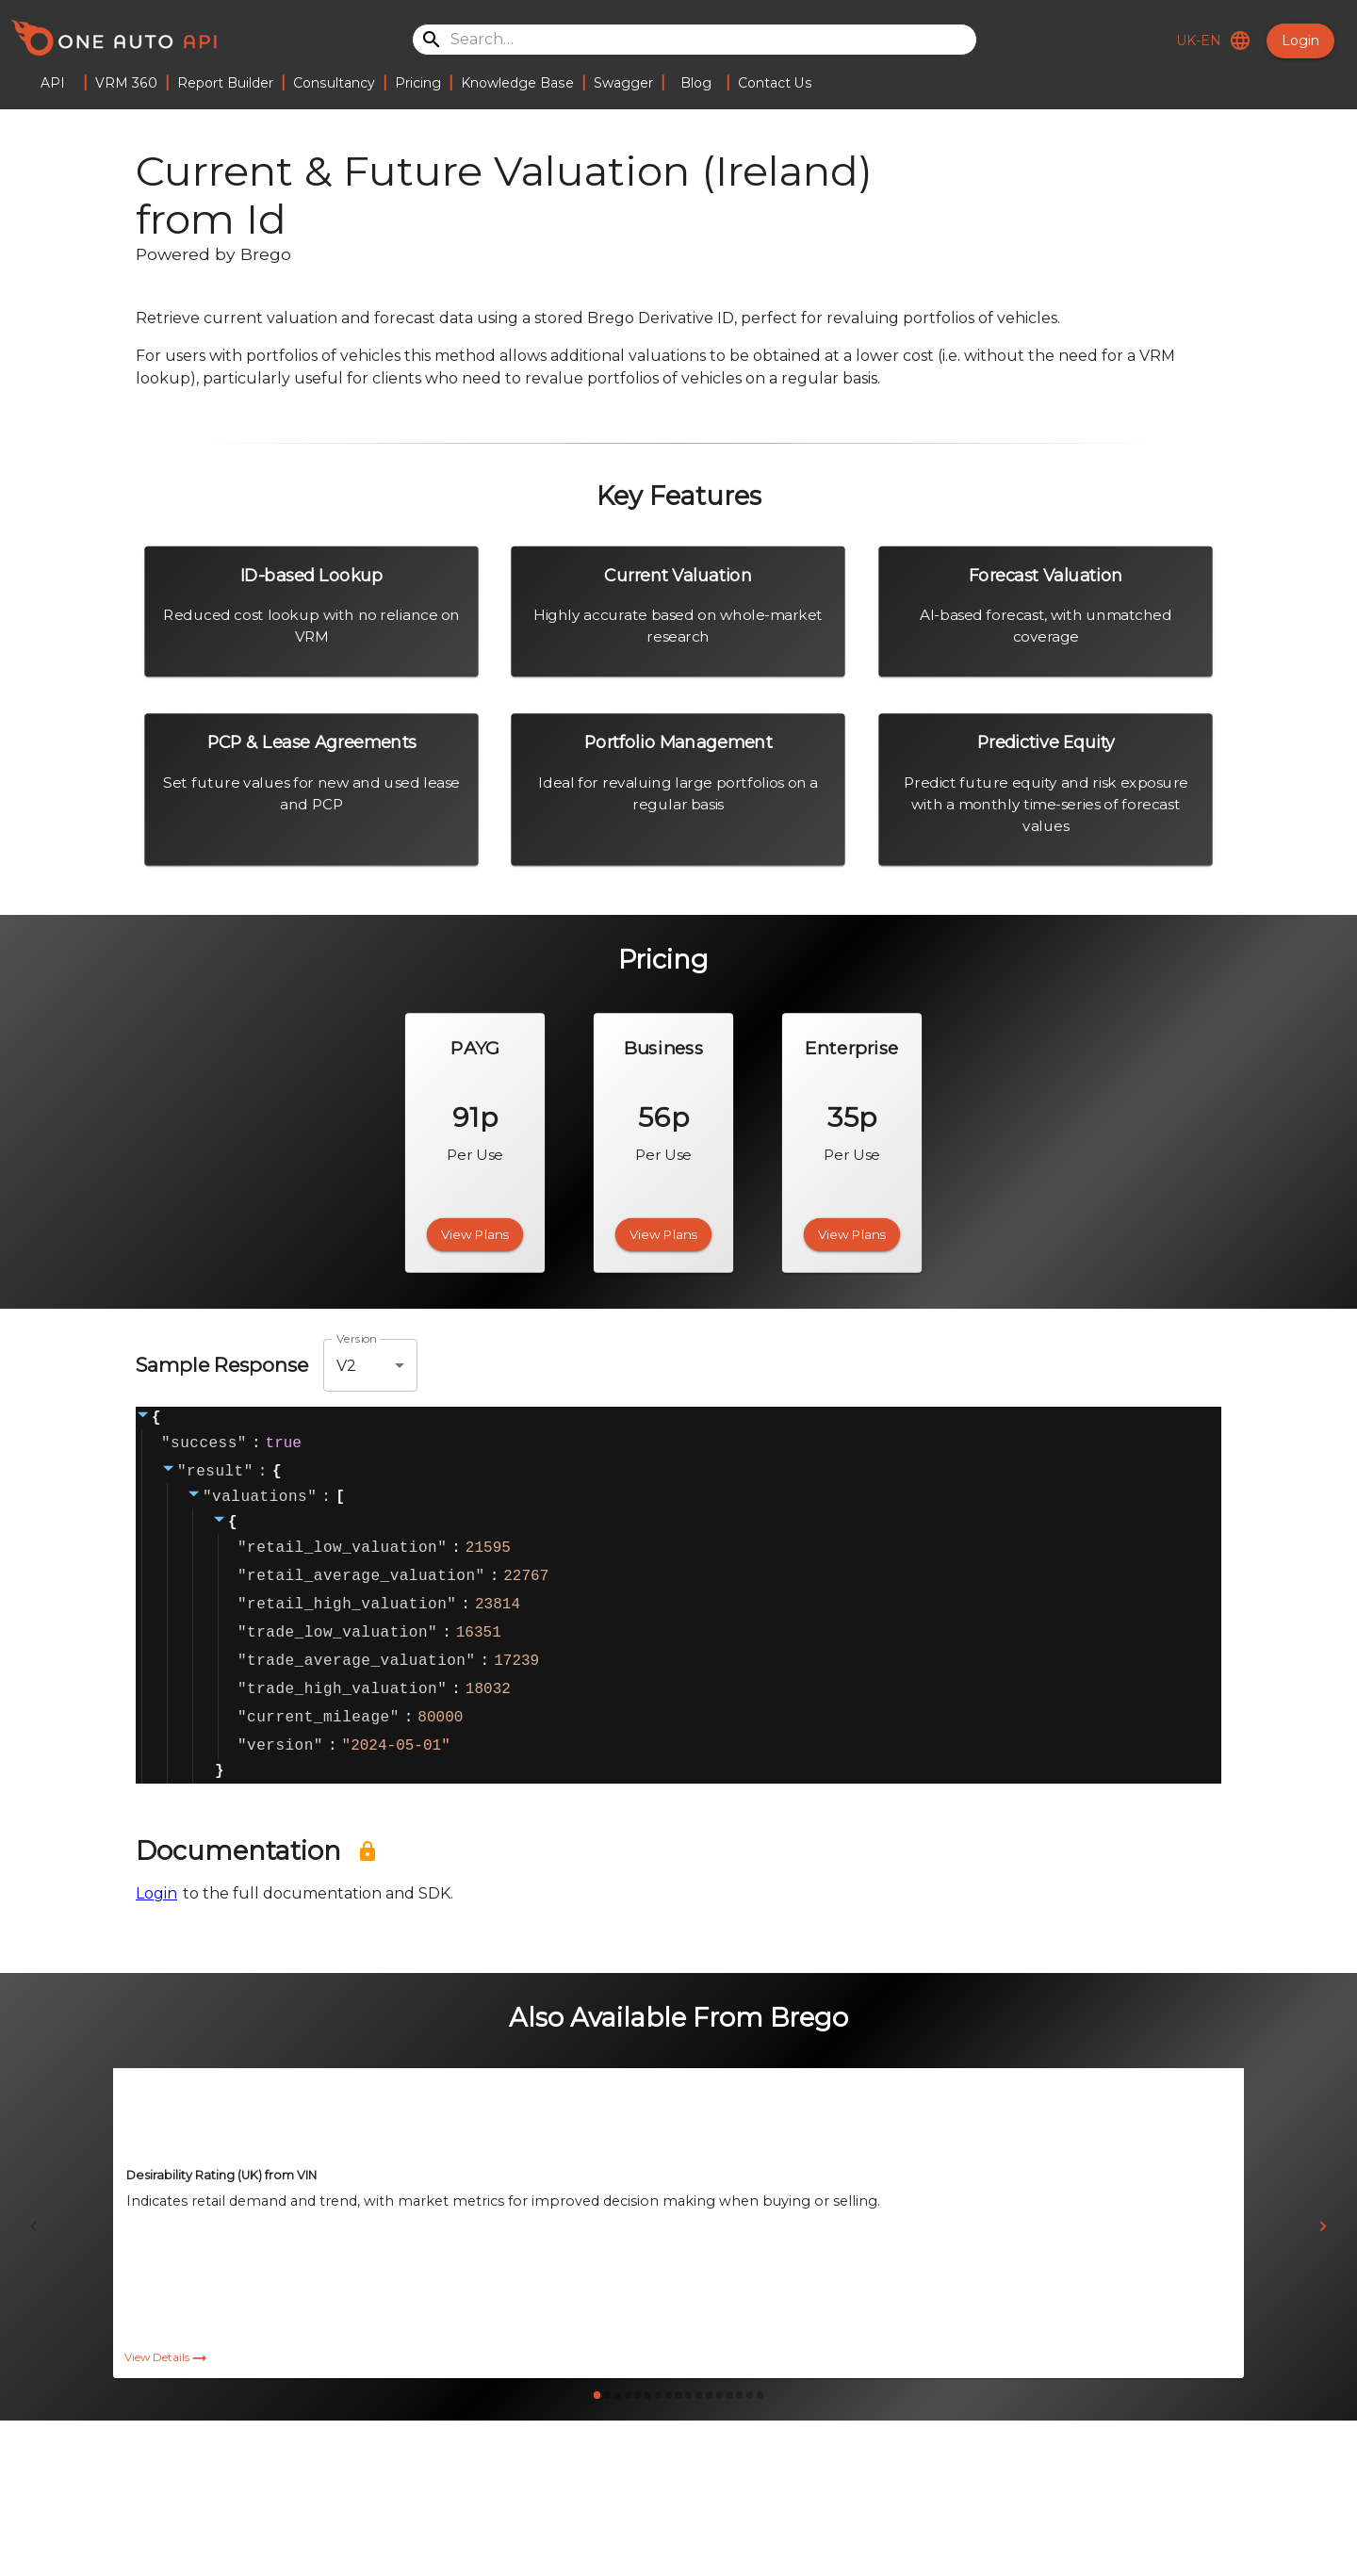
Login (1300, 41)
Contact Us (775, 82)
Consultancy (334, 82)
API (53, 82)
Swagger (623, 82)
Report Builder (225, 82)
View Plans (475, 1233)
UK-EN (1210, 41)
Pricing (418, 82)
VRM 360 (126, 82)
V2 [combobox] (346, 1366)
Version (357, 1338)
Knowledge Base (517, 82)
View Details (167, 2400)
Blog (695, 82)
